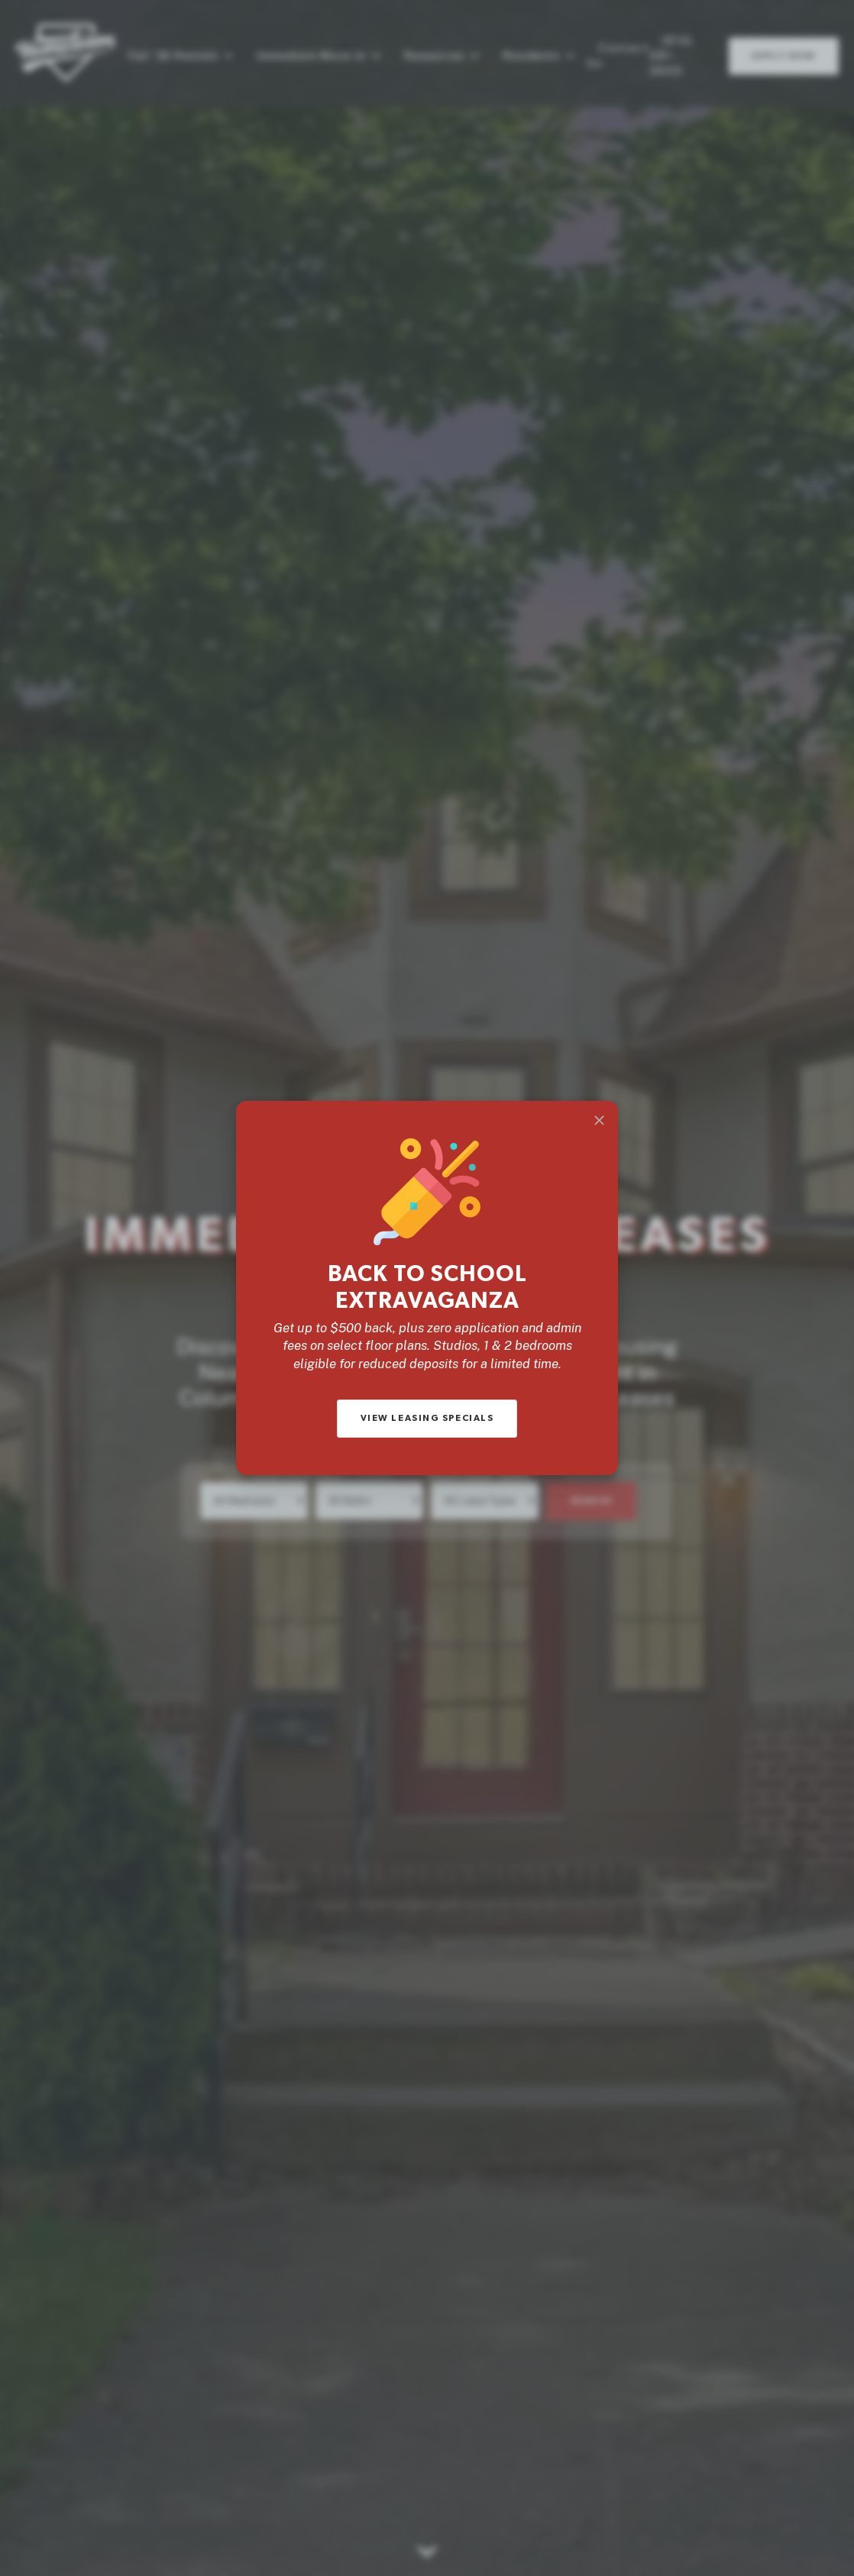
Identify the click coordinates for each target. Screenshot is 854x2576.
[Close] (599, 1120)
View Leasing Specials (427, 1417)
